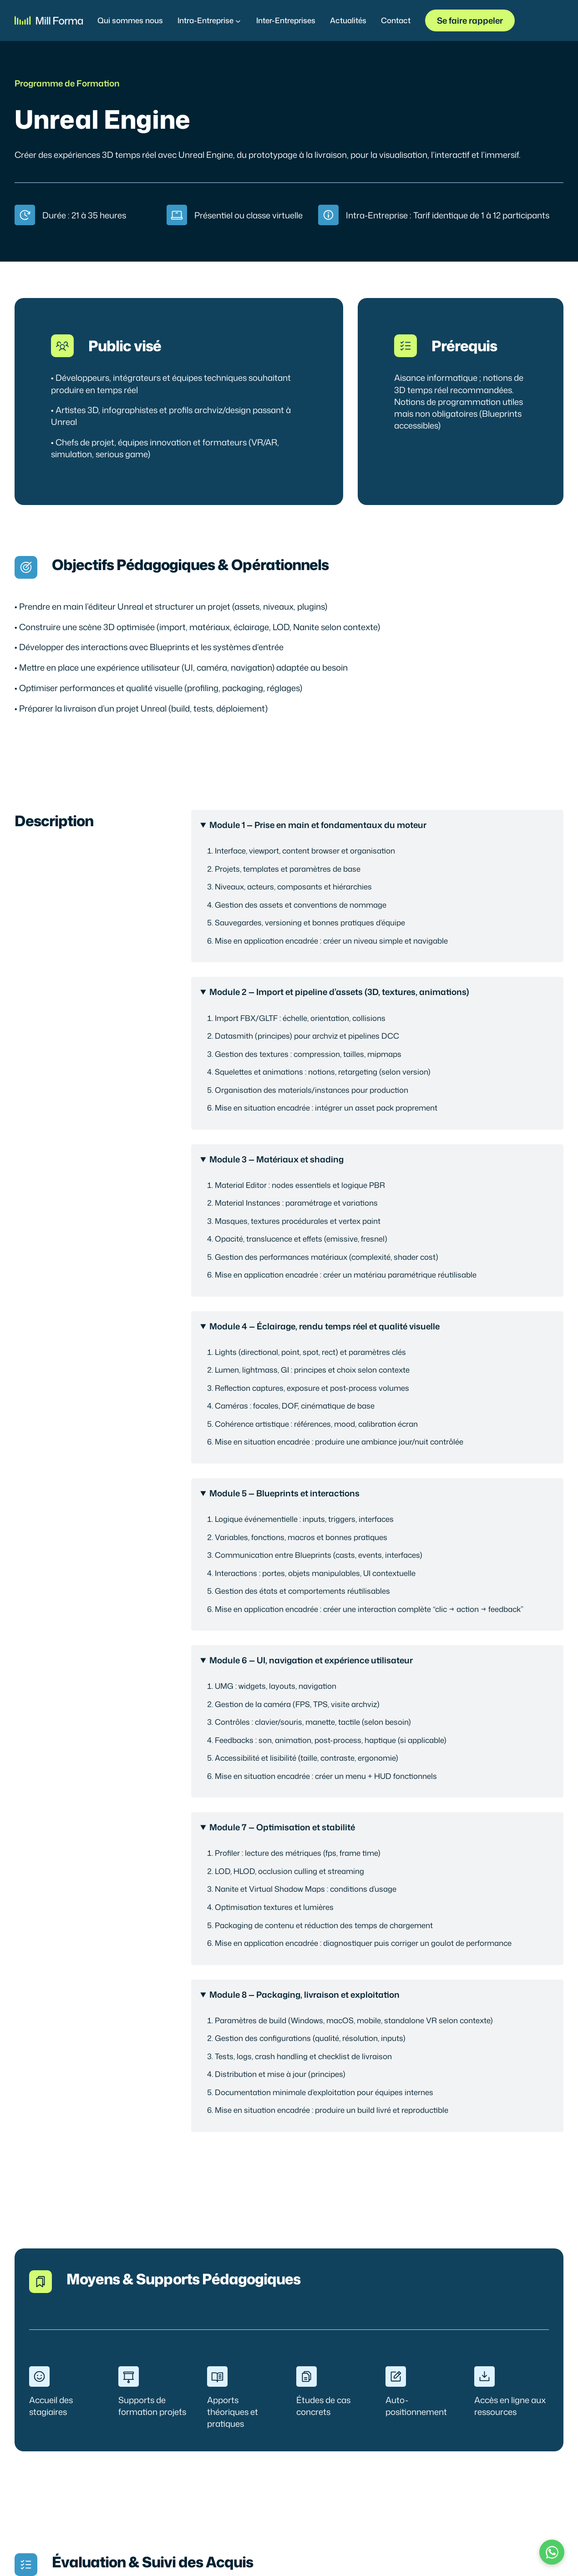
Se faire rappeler (470, 20)
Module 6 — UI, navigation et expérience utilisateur (311, 1660)
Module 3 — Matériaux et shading (276, 1159)
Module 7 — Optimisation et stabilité (282, 1827)
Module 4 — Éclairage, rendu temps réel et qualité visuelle (324, 1326)
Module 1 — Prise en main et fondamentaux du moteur (317, 825)
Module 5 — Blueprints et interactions (284, 1493)
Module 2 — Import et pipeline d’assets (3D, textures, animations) (339, 992)
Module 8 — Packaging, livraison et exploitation (304, 1994)
